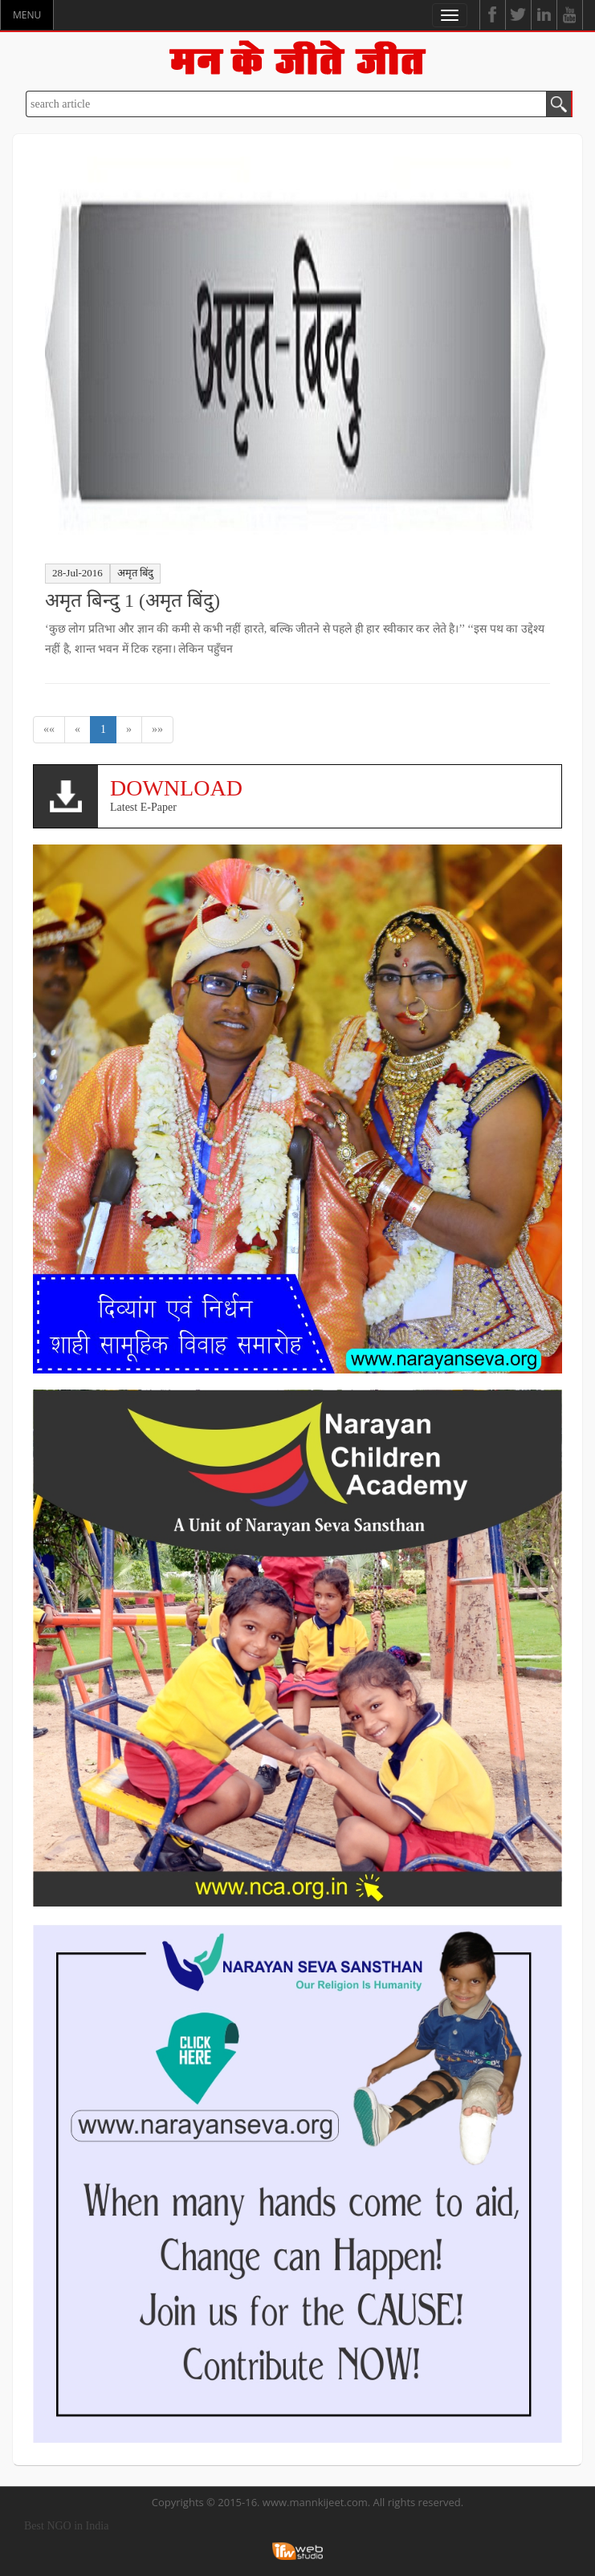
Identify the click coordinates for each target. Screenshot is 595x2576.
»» (157, 729)
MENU (27, 15)
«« (49, 729)
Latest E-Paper (329, 794)
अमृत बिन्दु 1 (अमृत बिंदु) (132, 600)
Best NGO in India (66, 2526)
